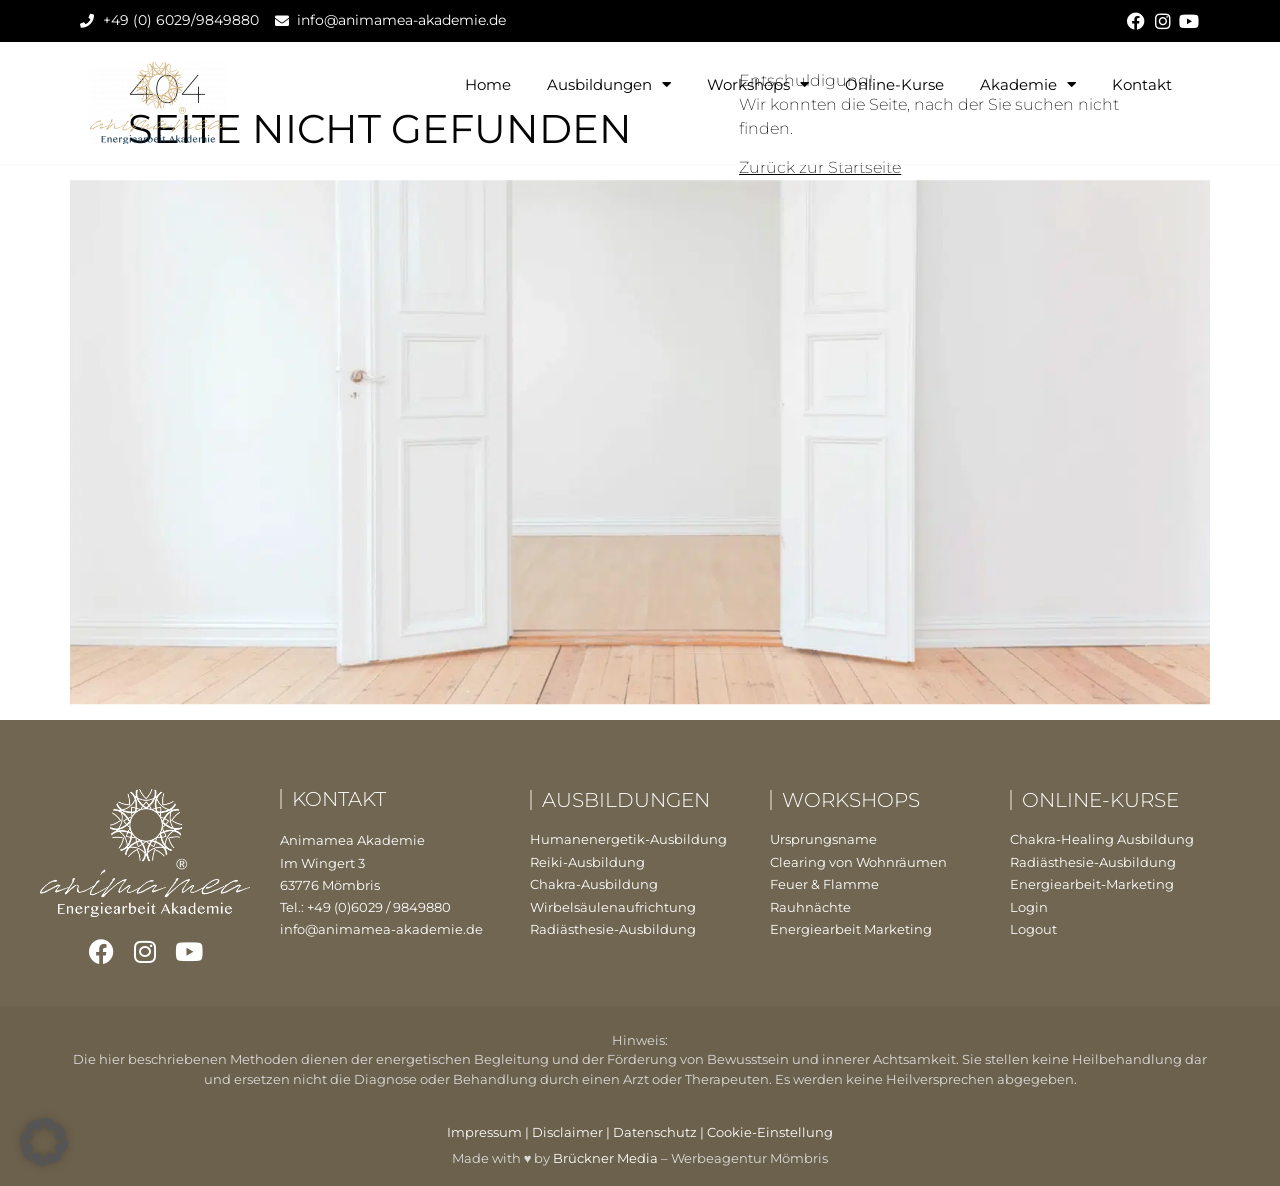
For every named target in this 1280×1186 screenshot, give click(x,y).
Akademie (1028, 84)
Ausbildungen (609, 84)
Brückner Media (605, 1158)
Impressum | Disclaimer (525, 1132)
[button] (44, 1142)
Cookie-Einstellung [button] (770, 1132)
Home (488, 84)
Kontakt (1142, 84)
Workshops (758, 84)
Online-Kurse (894, 84)
